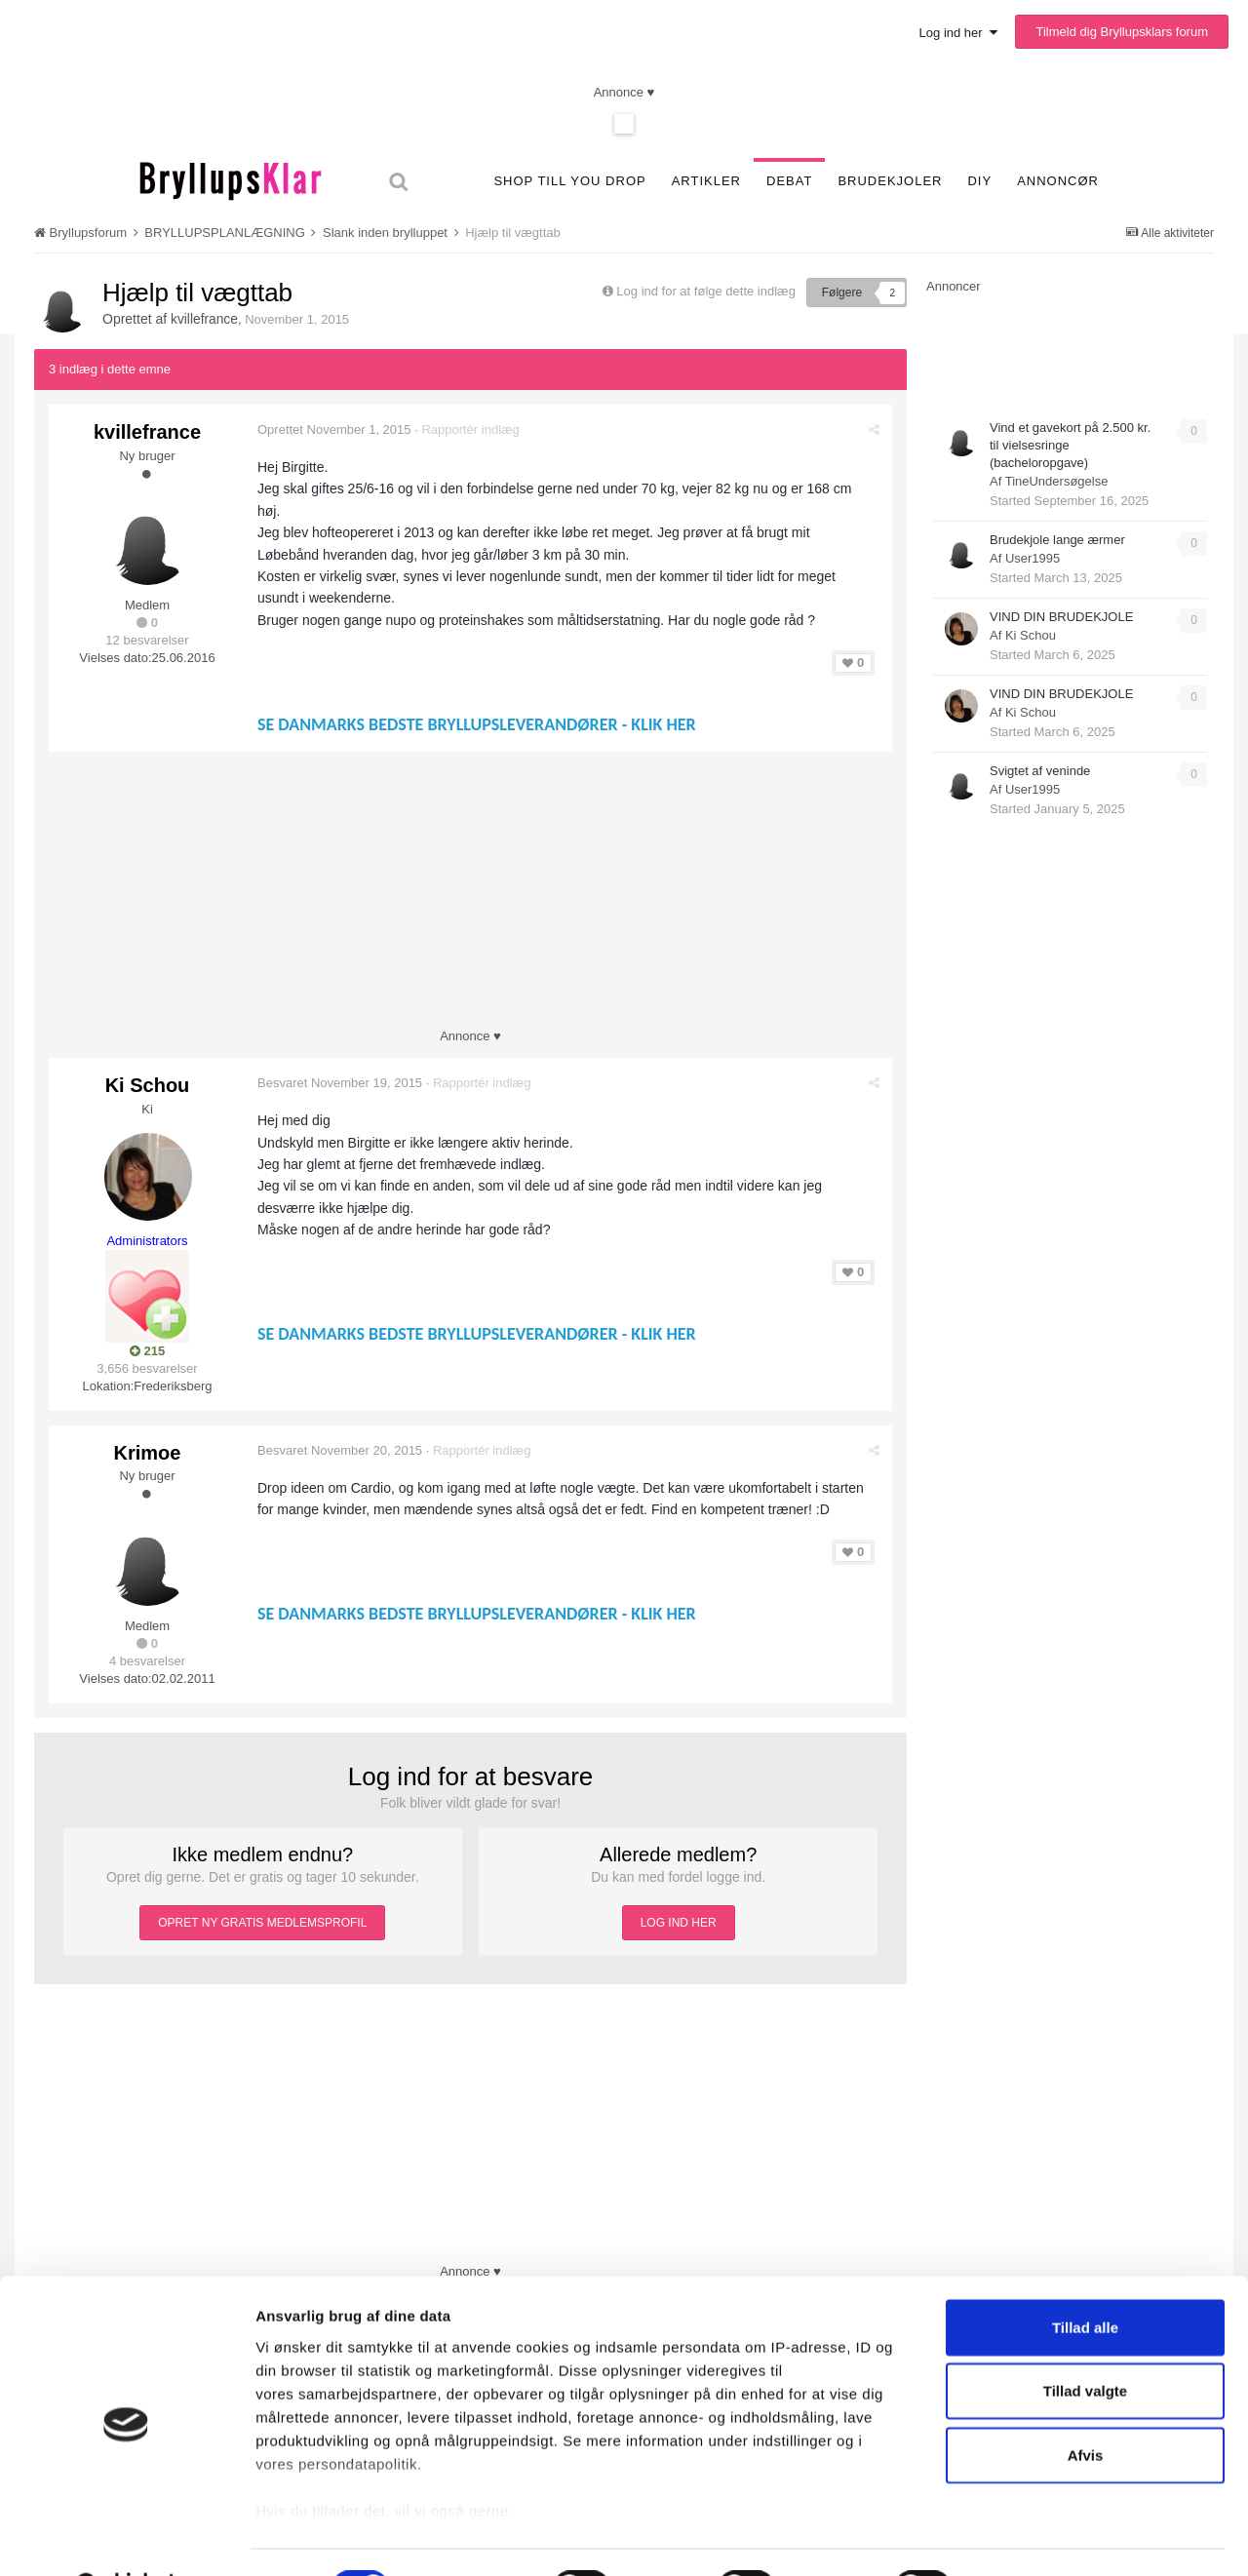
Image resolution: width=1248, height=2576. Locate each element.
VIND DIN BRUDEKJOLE (1061, 616)
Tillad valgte (1085, 2341)
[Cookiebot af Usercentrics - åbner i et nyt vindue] (126, 2538)
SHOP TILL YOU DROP (569, 181)
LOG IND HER (679, 1916)
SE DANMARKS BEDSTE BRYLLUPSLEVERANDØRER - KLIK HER (478, 724)
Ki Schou (147, 1085)
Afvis (1086, 2406)
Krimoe (147, 1449)
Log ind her (958, 32)
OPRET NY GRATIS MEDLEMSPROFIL (262, 1916)
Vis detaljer (1026, 2537)
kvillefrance (205, 319)
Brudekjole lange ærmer (1057, 539)
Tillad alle (1085, 2278)
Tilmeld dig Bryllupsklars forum (1121, 31)
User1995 (1032, 558)
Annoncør (1058, 181)
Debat (789, 181)
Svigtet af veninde (1040, 770)
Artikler (706, 181)
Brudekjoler (890, 181)
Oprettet (336, 429)
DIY (979, 181)
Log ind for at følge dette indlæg (706, 291)
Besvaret (341, 1082)
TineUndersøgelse (1057, 481)
